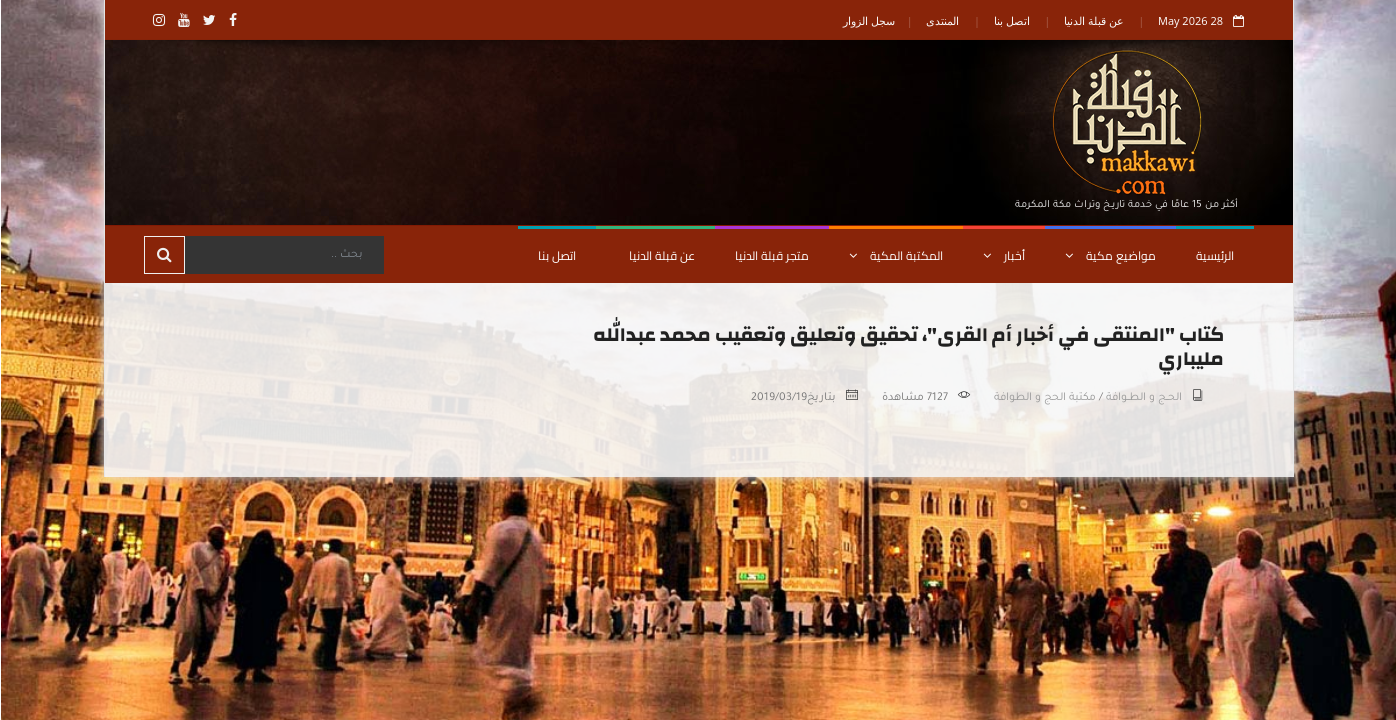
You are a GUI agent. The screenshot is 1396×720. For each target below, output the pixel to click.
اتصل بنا (1011, 20)
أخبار (1003, 255)
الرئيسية (1214, 255)
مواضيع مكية (1109, 255)
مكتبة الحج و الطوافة (1044, 398)
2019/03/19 (778, 398)
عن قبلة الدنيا (1093, 20)
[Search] (283, 255)
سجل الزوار (868, 20)
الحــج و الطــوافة (1143, 398)
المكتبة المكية (895, 255)
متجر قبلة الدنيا (771, 255)
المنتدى (941, 20)
